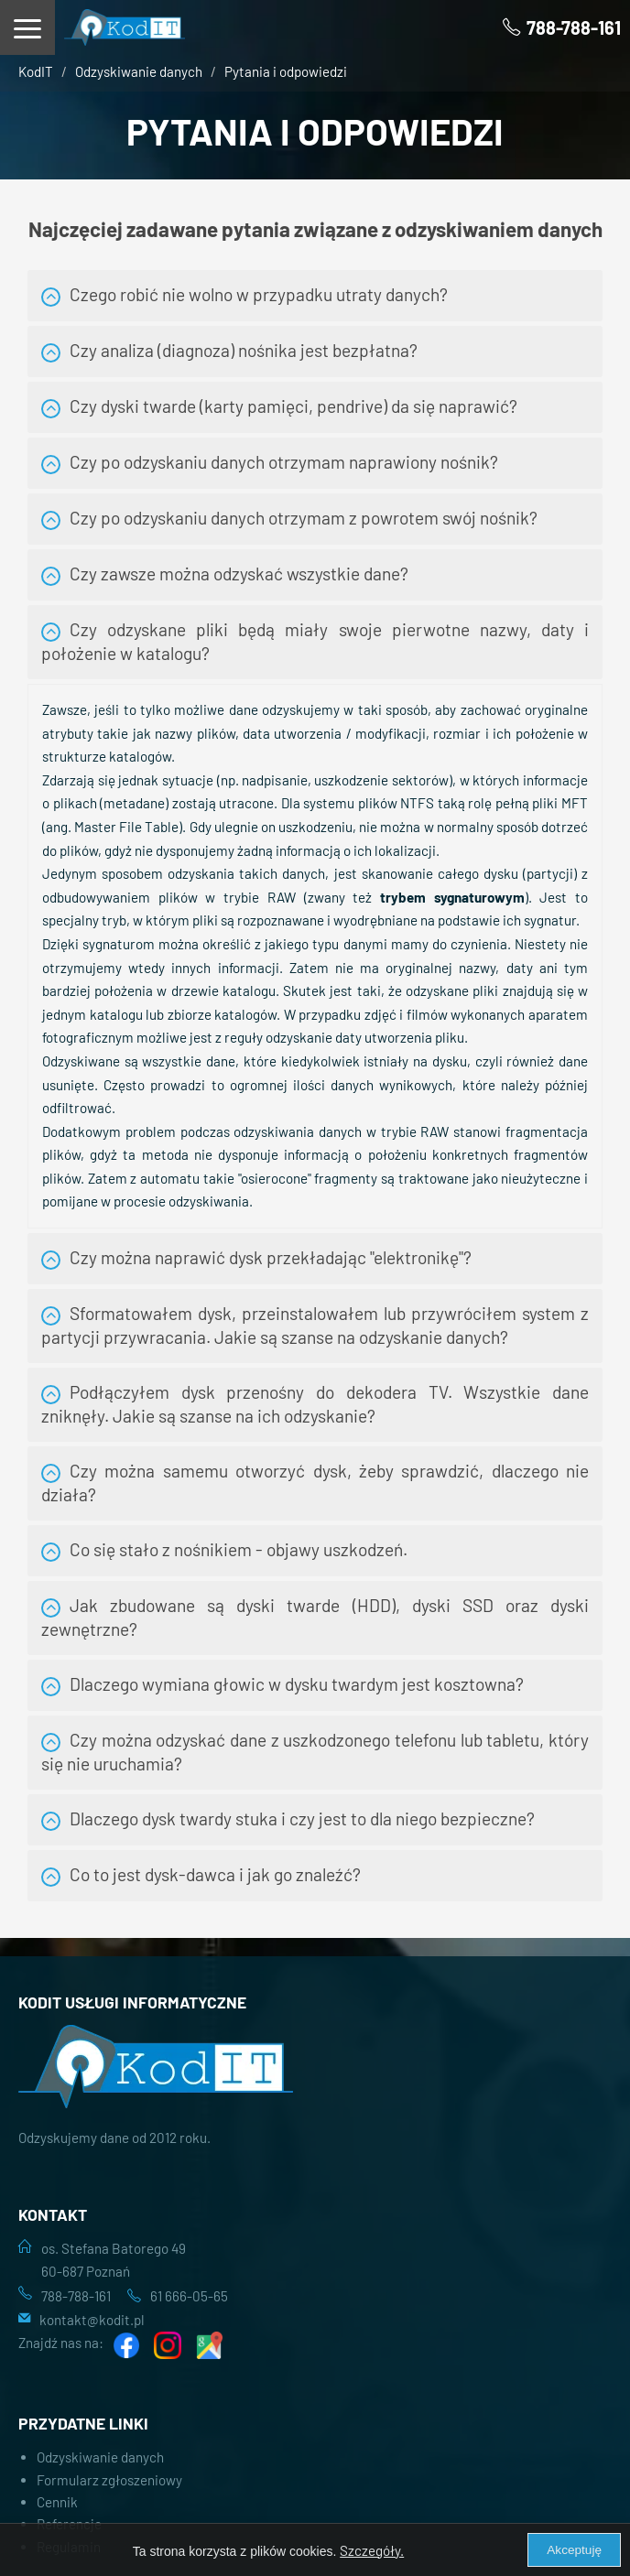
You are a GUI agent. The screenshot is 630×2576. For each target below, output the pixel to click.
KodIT (35, 71)
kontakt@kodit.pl (92, 2319)
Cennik (57, 2502)
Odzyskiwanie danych (138, 71)
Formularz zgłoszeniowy (109, 2480)
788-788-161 (76, 2296)
